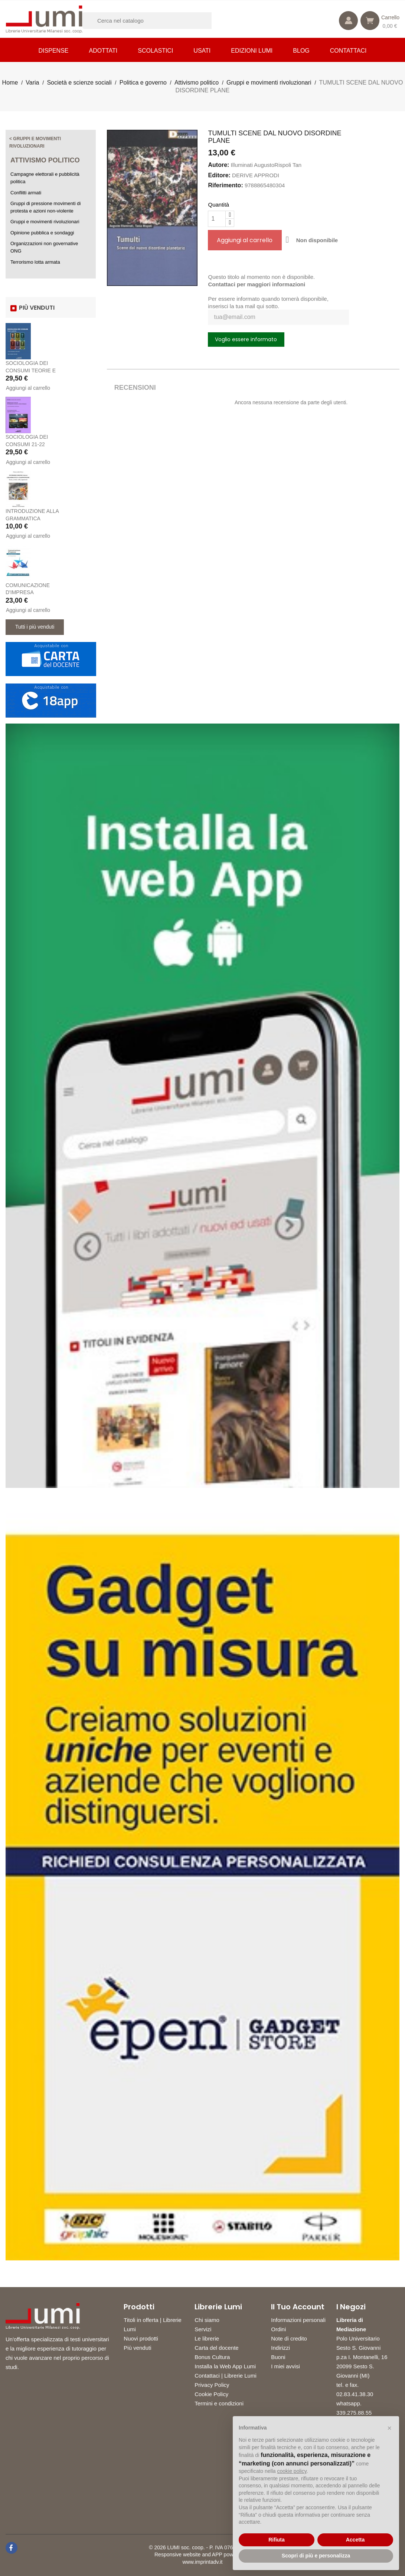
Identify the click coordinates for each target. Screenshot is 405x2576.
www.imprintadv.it (202, 2562)
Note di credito (289, 2338)
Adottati (103, 50)
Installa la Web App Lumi (225, 2366)
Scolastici (155, 50)
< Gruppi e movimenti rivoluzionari (35, 142)
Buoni (278, 2357)
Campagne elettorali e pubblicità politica (44, 177)
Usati (201, 50)
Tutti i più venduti (34, 627)
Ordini (278, 2329)
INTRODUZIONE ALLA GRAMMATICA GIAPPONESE (32, 518)
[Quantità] (217, 219)
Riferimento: (225, 185)
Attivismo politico (45, 160)
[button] (389, 2428)
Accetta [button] (355, 2540)
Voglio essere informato (246, 339)
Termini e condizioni (219, 2403)
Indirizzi (280, 2348)
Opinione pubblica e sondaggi (42, 232)
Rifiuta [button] (276, 2540)
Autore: (218, 165)
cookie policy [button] (292, 2471)
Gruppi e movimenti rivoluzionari (44, 221)
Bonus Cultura (212, 2357)
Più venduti (137, 2348)
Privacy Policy (212, 2385)
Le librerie (207, 2338)
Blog (301, 50)
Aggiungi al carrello (28, 388)
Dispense (54, 50)
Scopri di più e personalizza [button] (316, 2556)
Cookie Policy (211, 2394)
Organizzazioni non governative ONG (44, 247)
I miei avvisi (285, 2366)
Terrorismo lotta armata (35, 262)
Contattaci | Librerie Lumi (225, 2375)
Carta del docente (216, 2348)
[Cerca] (156, 20)
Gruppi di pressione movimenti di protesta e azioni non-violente (45, 207)
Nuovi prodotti (141, 2338)
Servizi (203, 2329)
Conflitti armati (25, 192)
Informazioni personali (298, 2320)
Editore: (219, 175)
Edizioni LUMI (251, 50)
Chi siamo (207, 2320)
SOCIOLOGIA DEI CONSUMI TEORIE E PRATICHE (31, 370)
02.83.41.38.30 (355, 2394)
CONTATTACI (348, 50)
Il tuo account (297, 2307)
